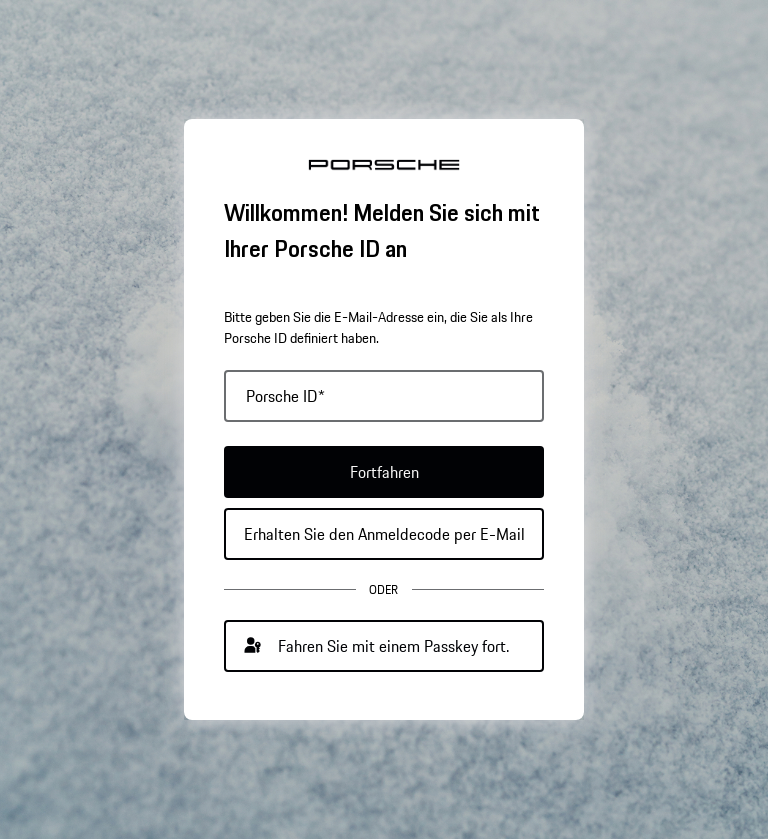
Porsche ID (285, 396)
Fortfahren (384, 472)
